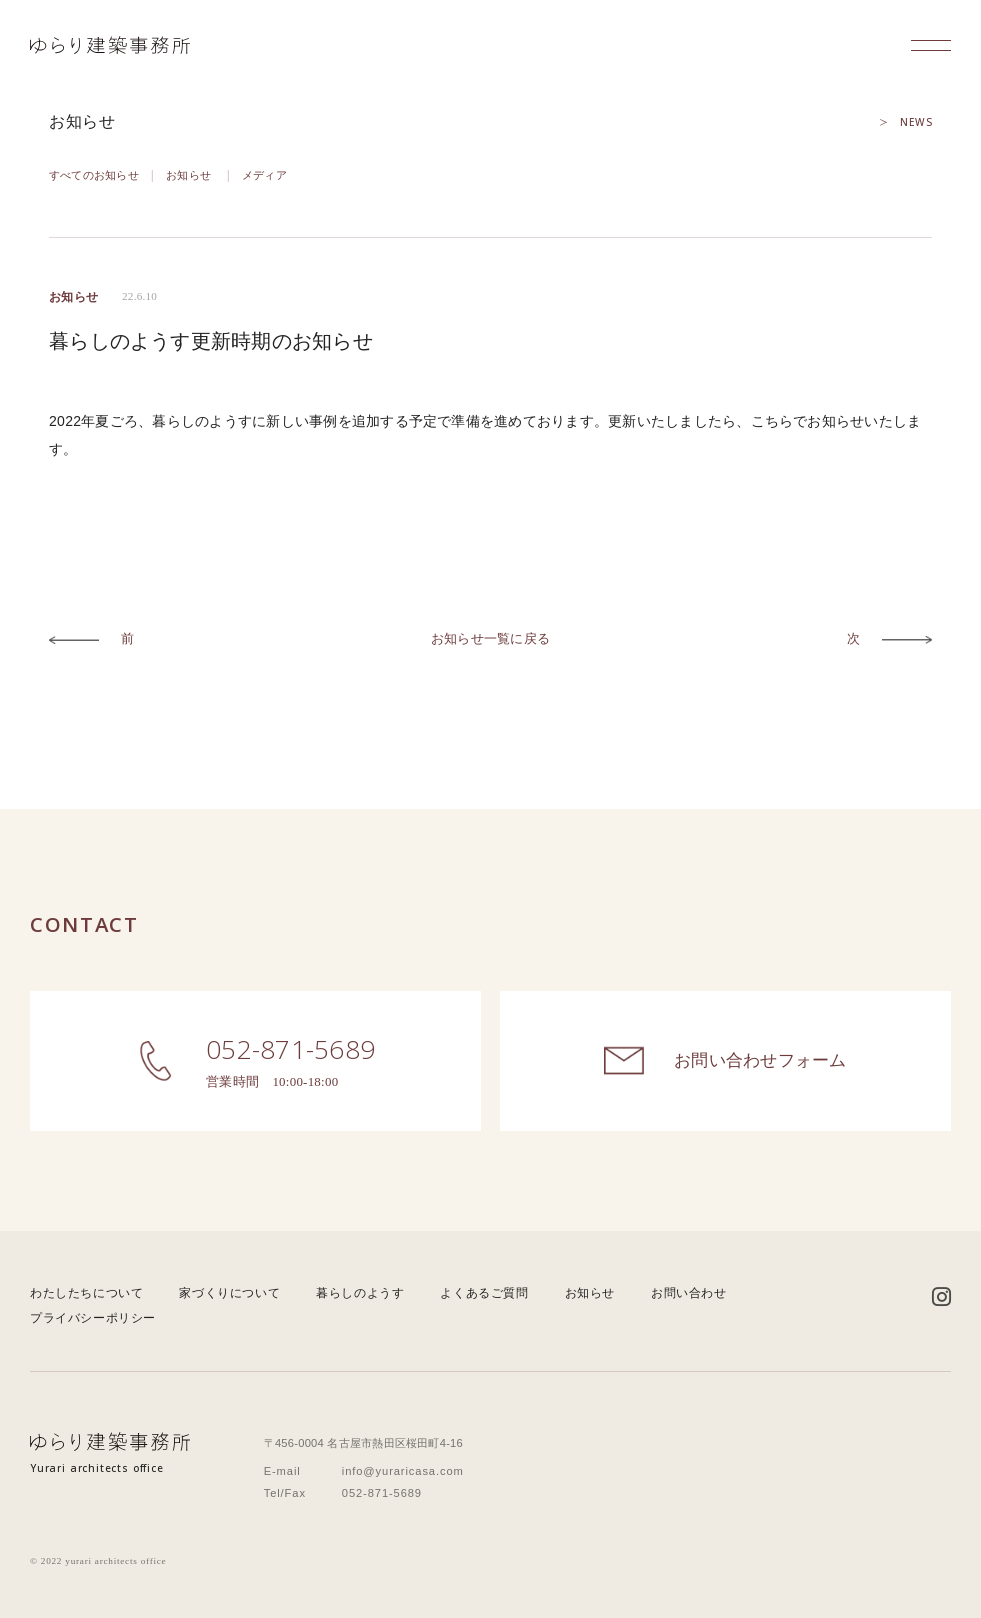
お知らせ (188, 175)
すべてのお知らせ (94, 175)
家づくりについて (229, 1293)
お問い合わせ (689, 1293)
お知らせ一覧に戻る (490, 638)
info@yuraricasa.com (403, 1471)
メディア (264, 175)
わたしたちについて (86, 1293)
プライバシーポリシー (93, 1318)
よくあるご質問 (484, 1293)
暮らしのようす (360, 1293)
